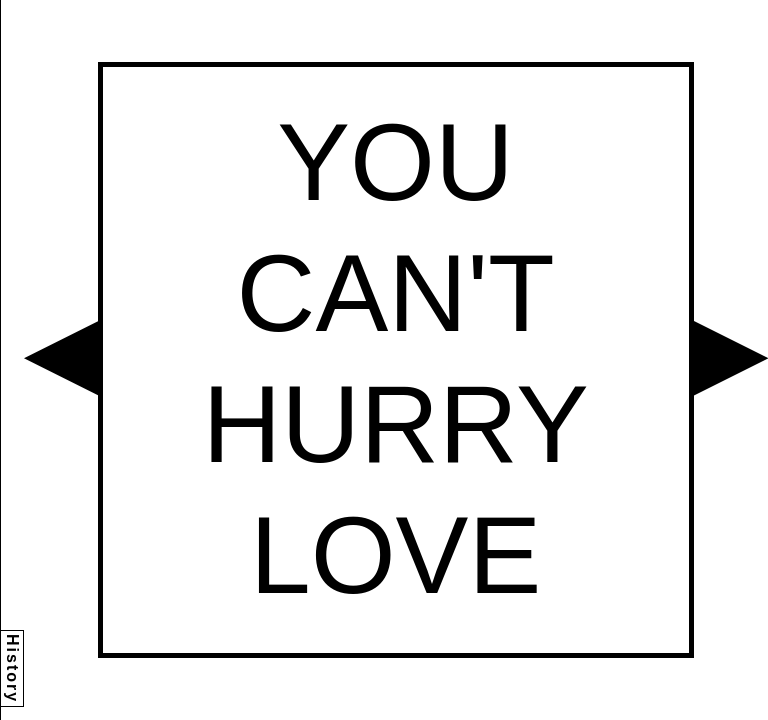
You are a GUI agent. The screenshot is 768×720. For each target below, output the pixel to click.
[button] (61, 358)
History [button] (12, 668)
